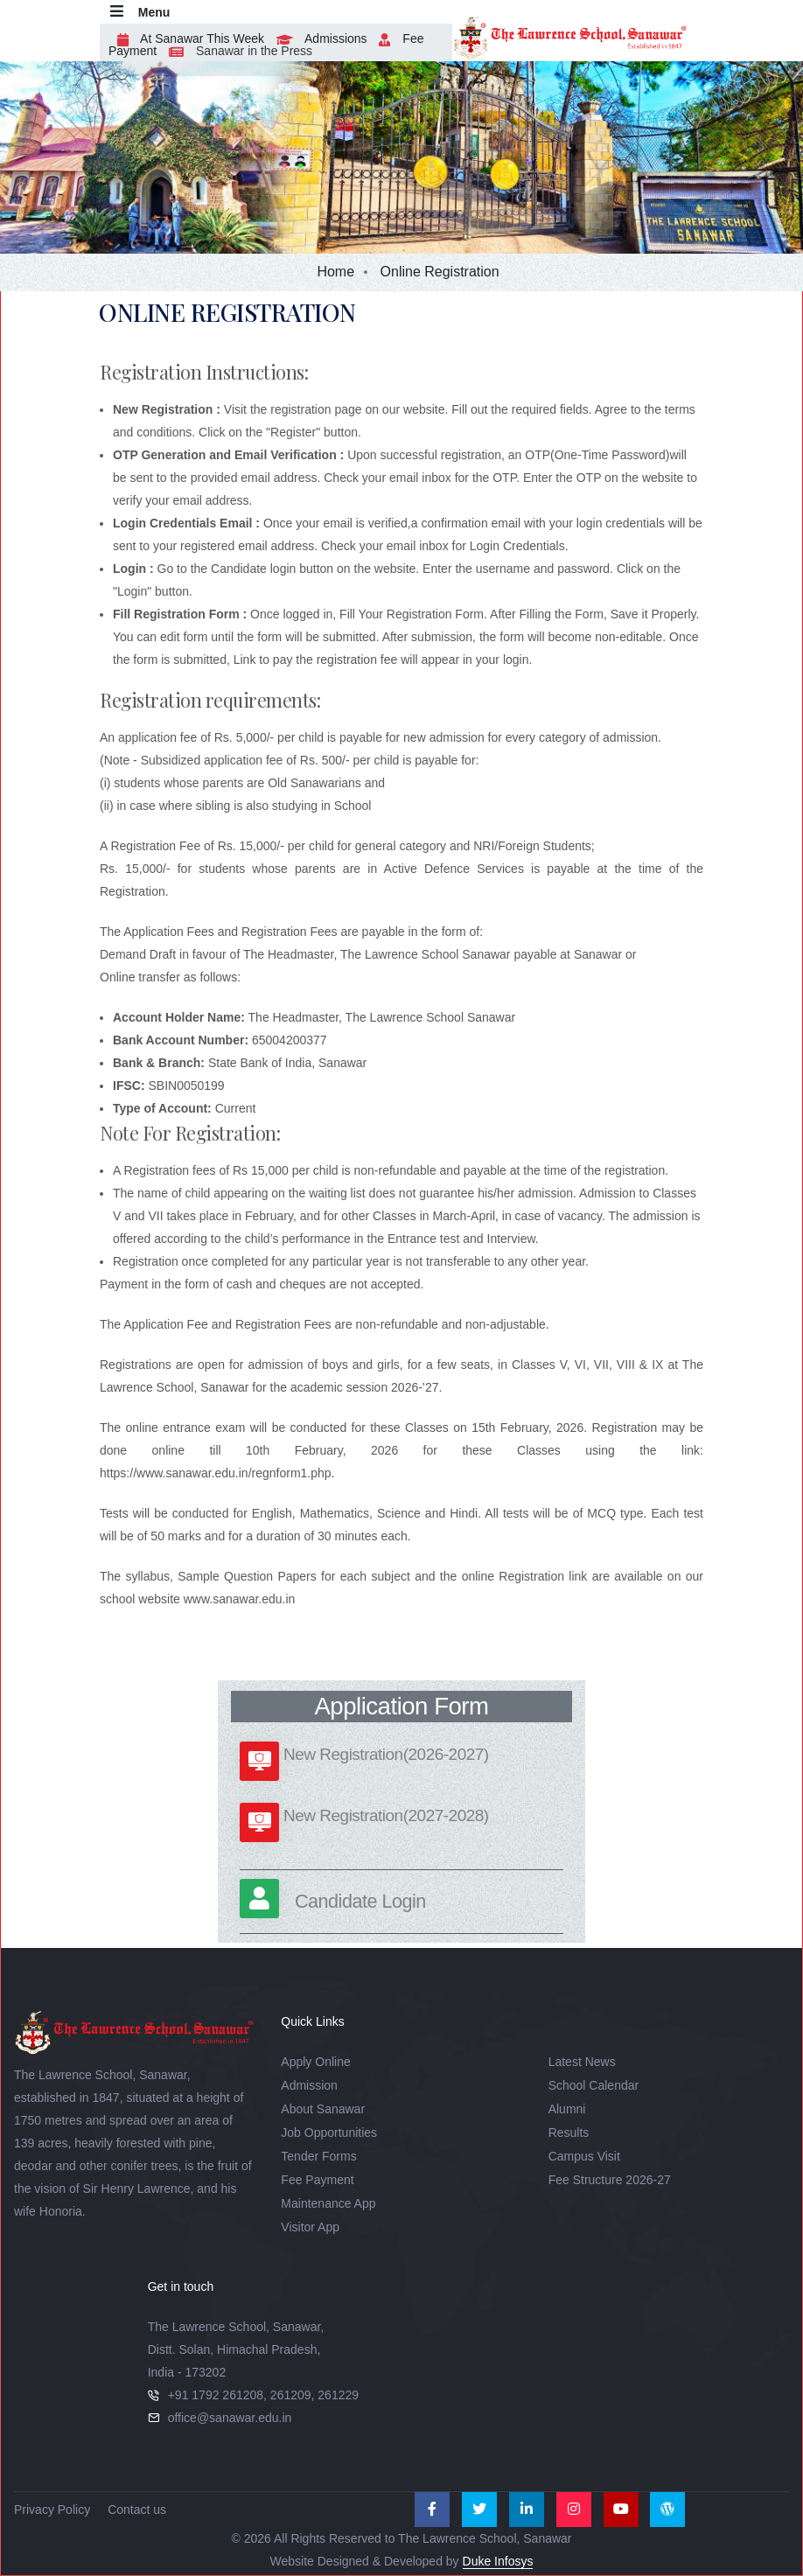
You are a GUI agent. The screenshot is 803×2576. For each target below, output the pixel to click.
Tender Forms (318, 2156)
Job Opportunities (329, 2133)
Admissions (317, 38)
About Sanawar (323, 2109)
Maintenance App (328, 2203)
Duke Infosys (498, 2561)
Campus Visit (584, 2156)
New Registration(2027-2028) (386, 1815)
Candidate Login (360, 1901)
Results (569, 2133)
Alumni (567, 2109)
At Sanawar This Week (186, 38)
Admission (309, 2085)
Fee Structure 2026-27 (609, 2180)
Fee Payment (317, 2180)
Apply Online (315, 2062)
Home (335, 271)
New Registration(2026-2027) (386, 1754)
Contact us (137, 2510)
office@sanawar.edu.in (230, 2418)
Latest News (582, 2062)
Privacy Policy (52, 2510)
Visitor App (310, 2227)
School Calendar (593, 2085)
